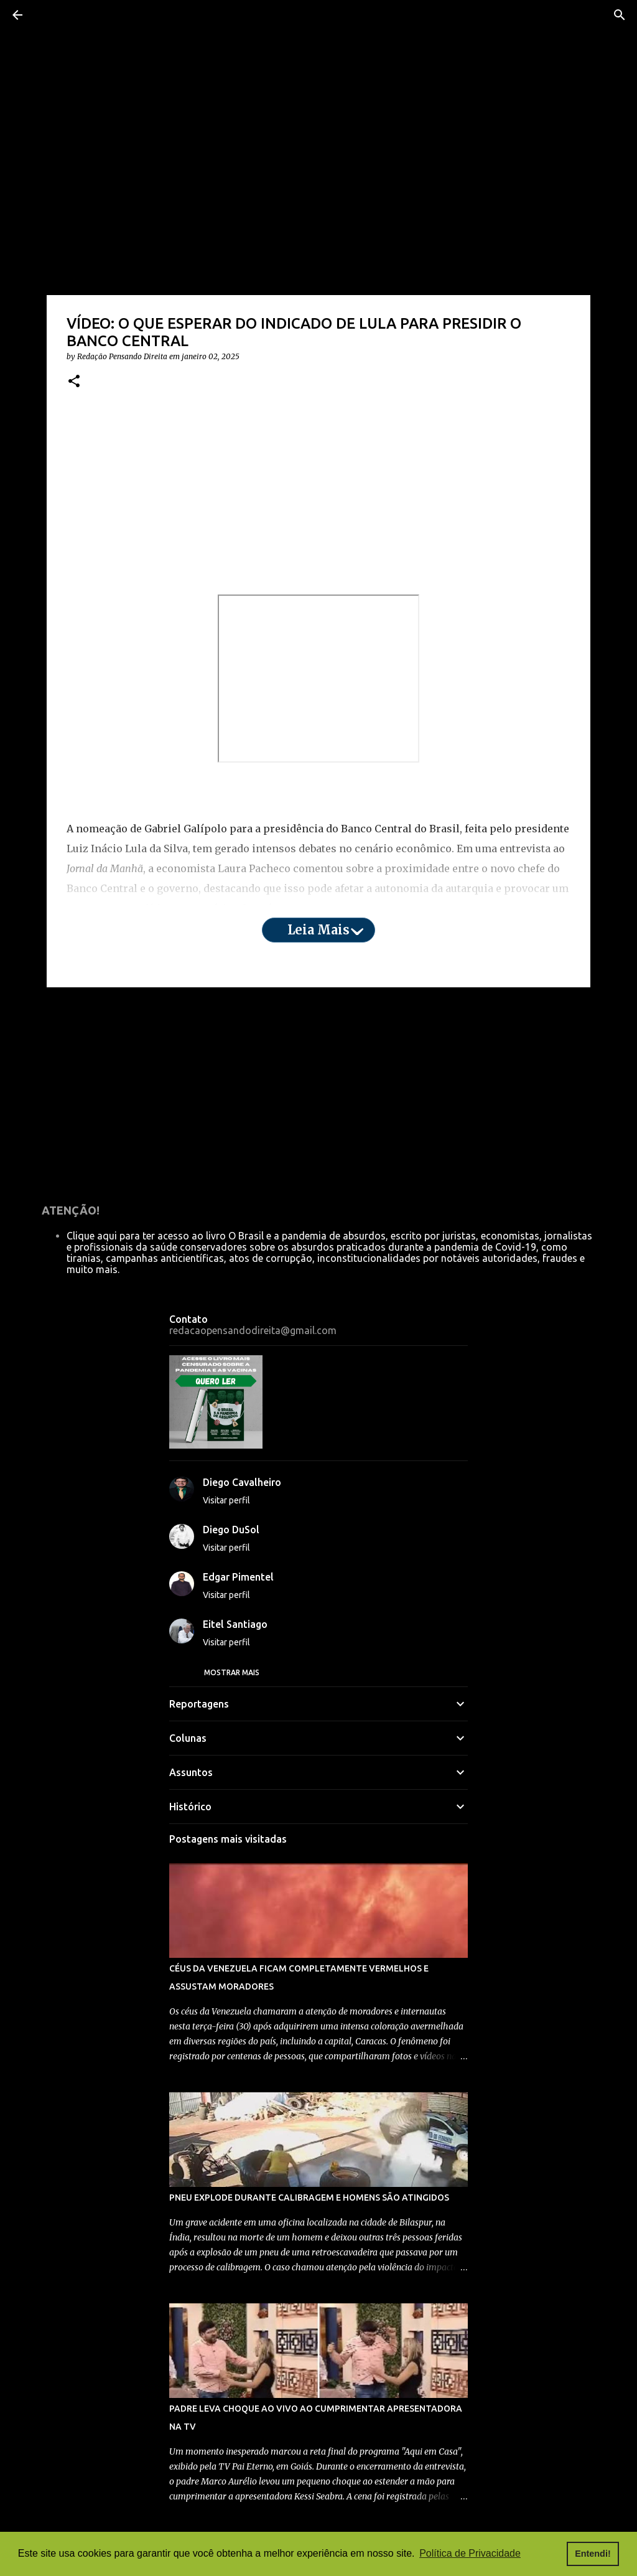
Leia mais (318, 930)
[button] (74, 382)
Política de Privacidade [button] (470, 2553)
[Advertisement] (318, 497)
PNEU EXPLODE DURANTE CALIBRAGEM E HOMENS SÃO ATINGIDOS (309, 2197)
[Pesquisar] (619, 15)
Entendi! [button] (593, 2554)
